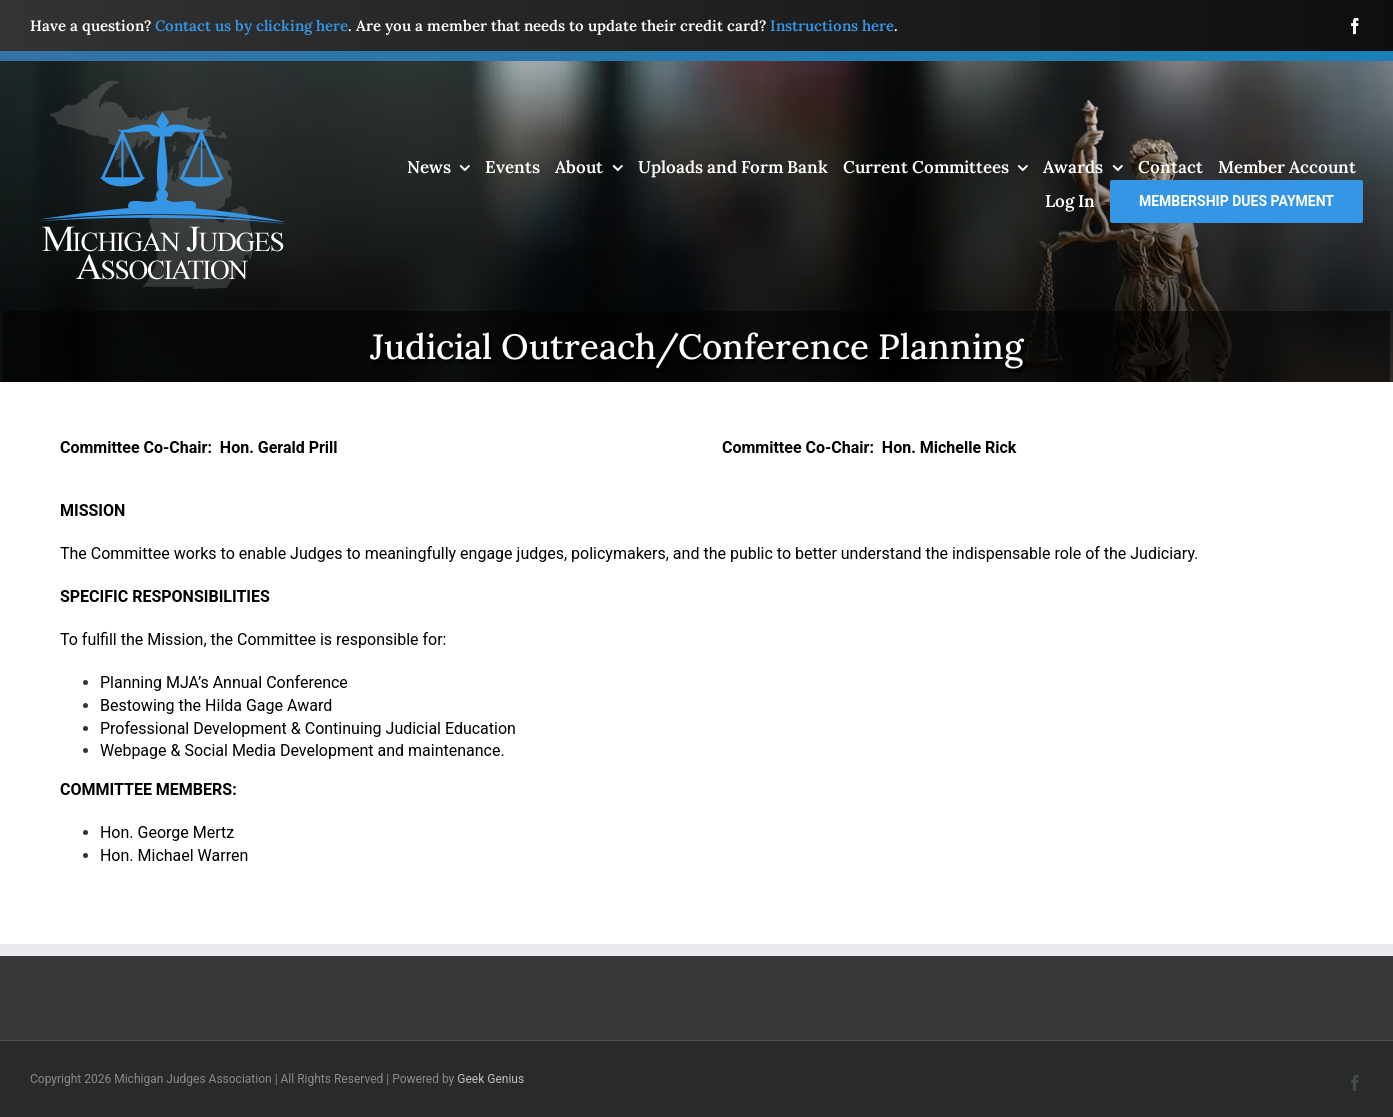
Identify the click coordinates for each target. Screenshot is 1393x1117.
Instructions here (832, 25)
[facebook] (1355, 26)
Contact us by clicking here (251, 25)
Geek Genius (490, 1079)
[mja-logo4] (162, 87)
